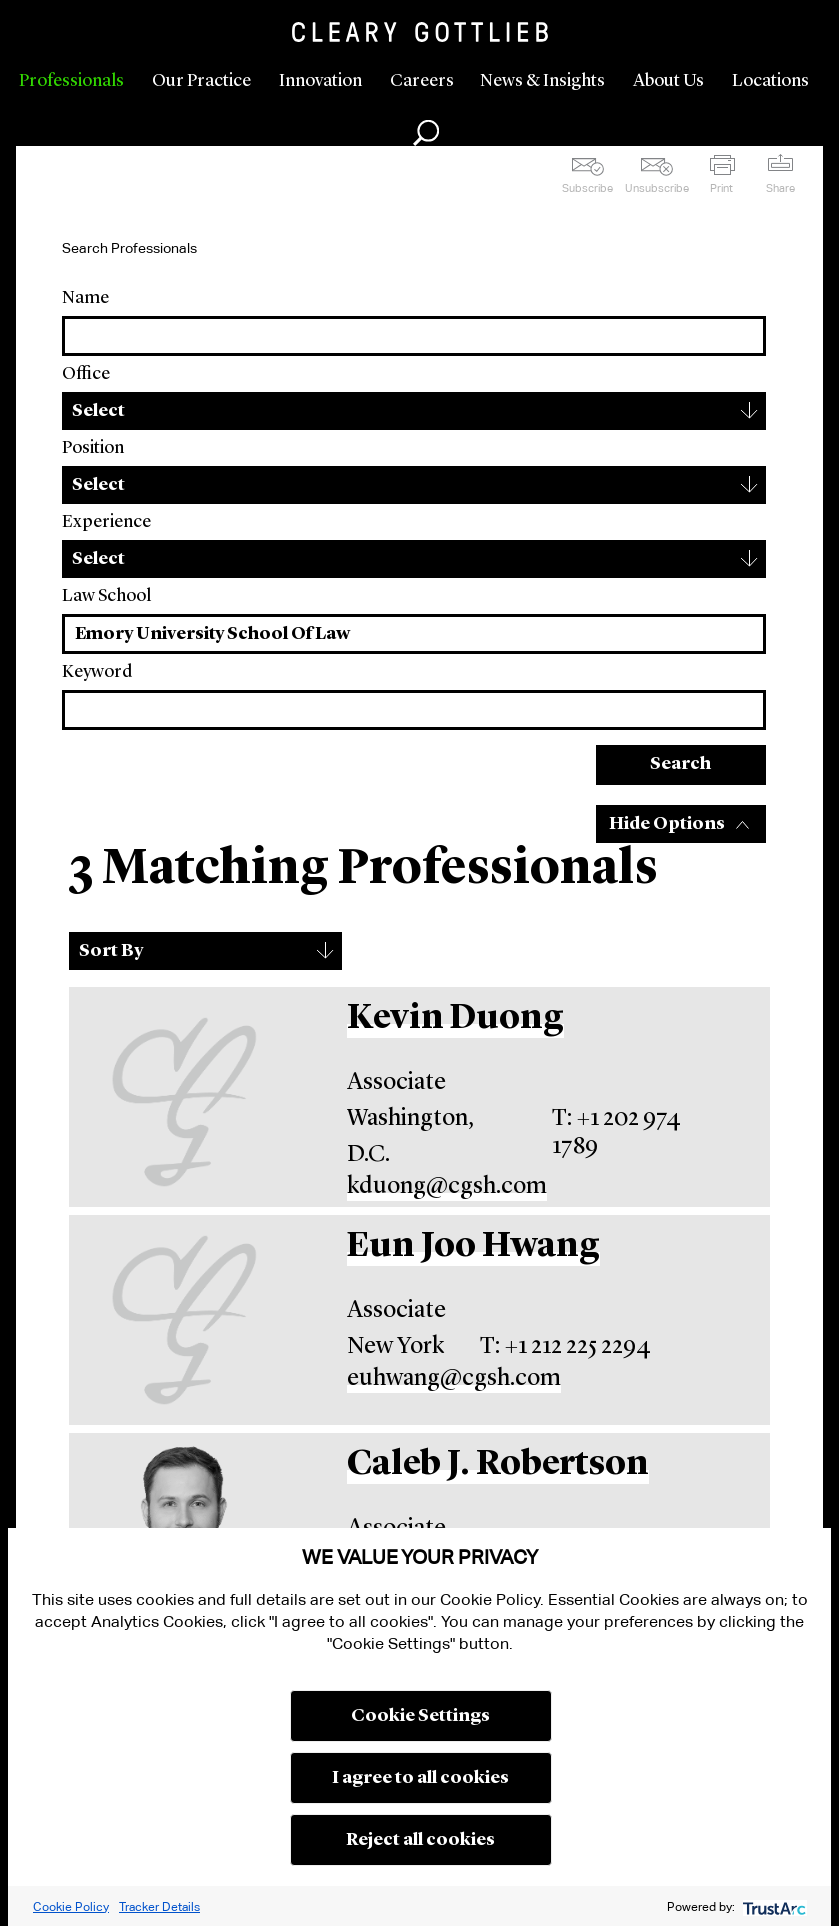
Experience (106, 522)
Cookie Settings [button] (420, 1716)
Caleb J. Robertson (498, 1464)
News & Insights (542, 81)
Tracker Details (159, 1906)
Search (680, 764)
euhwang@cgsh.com (454, 1379)
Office (86, 374)
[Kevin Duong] (184, 1097)
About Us (668, 81)
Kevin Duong (455, 1018)
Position (93, 448)
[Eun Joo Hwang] (184, 1320)
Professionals (71, 81)
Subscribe (587, 188)
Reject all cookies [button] (420, 1840)
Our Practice (201, 81)
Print (721, 188)
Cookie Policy (71, 1906)
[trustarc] (772, 1906)
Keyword (97, 672)
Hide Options (667, 824)
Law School (106, 596)
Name (85, 298)
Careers (422, 81)
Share (780, 188)
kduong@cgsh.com (447, 1187)
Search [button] (426, 133)
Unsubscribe (657, 188)
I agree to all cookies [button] (420, 1778)
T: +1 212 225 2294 (565, 1347)
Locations (770, 81)
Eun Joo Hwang (473, 1246)
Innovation (320, 81)
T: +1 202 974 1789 (616, 1133)
